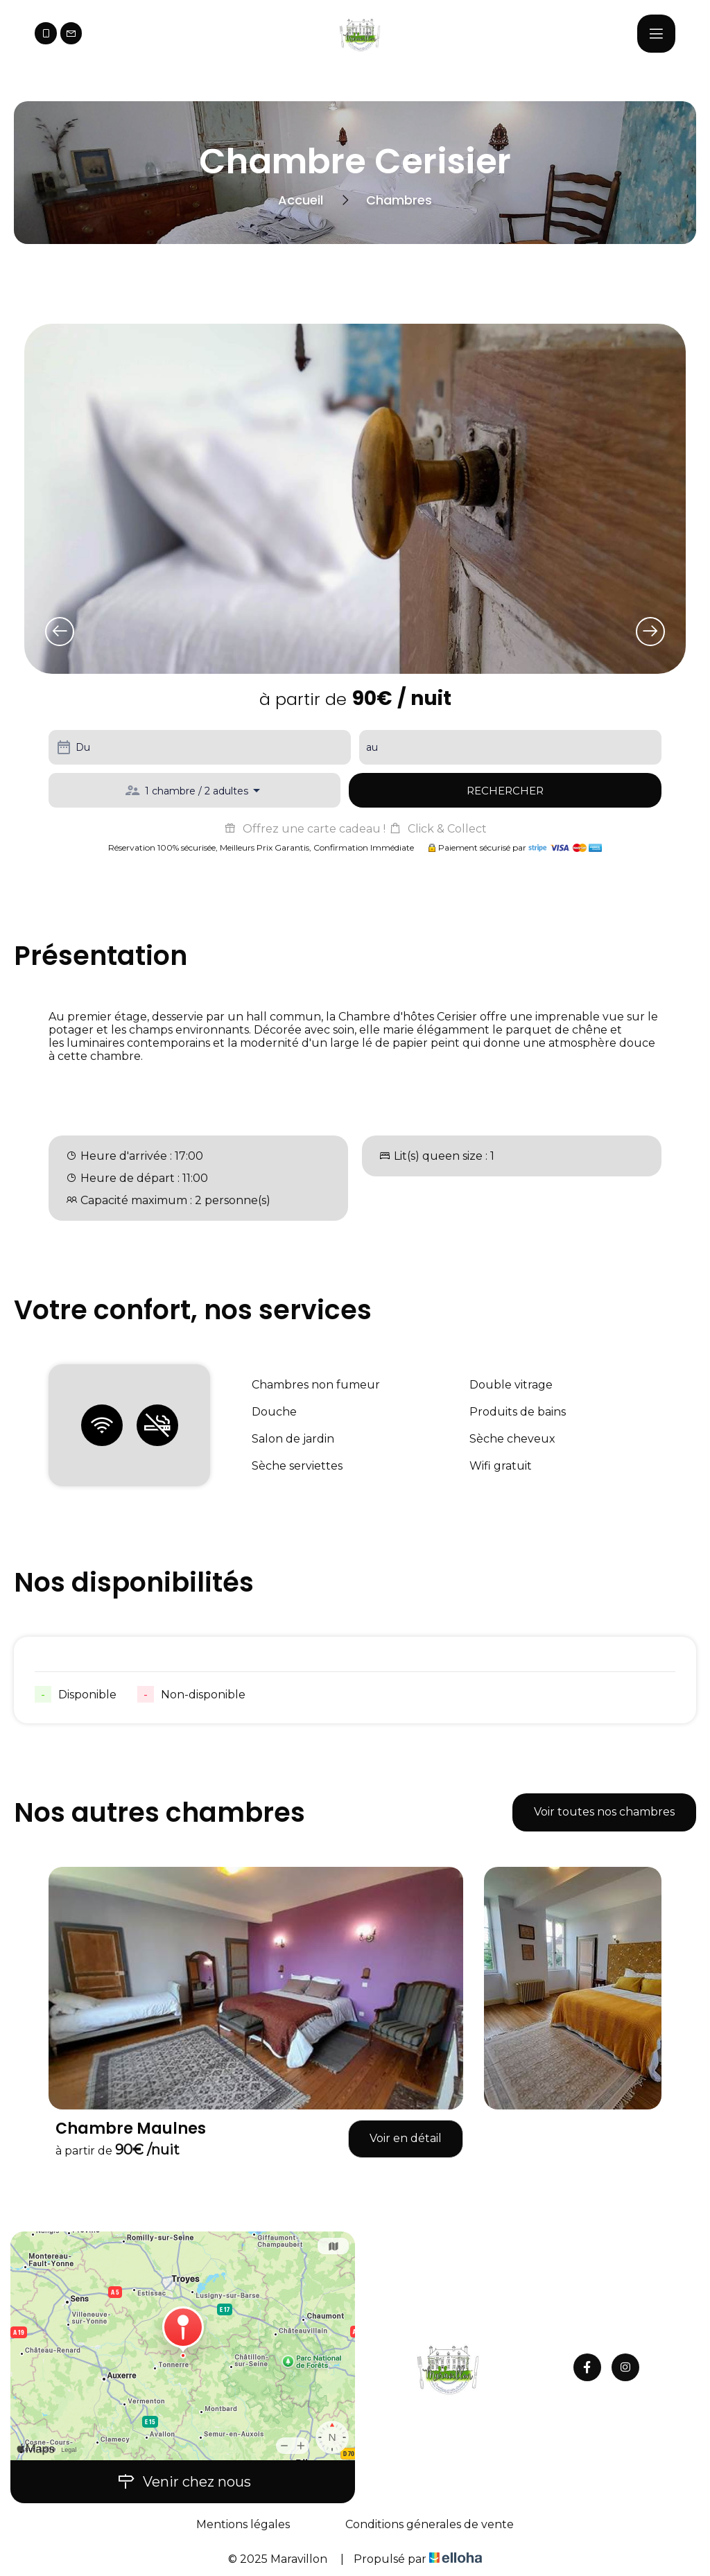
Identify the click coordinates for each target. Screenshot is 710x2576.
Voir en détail (406, 2138)
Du (83, 747)
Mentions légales (243, 2524)
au (372, 747)
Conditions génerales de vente (429, 2524)
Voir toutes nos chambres (604, 1811)
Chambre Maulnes (130, 2129)
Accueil (300, 200)
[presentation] (59, 631)
